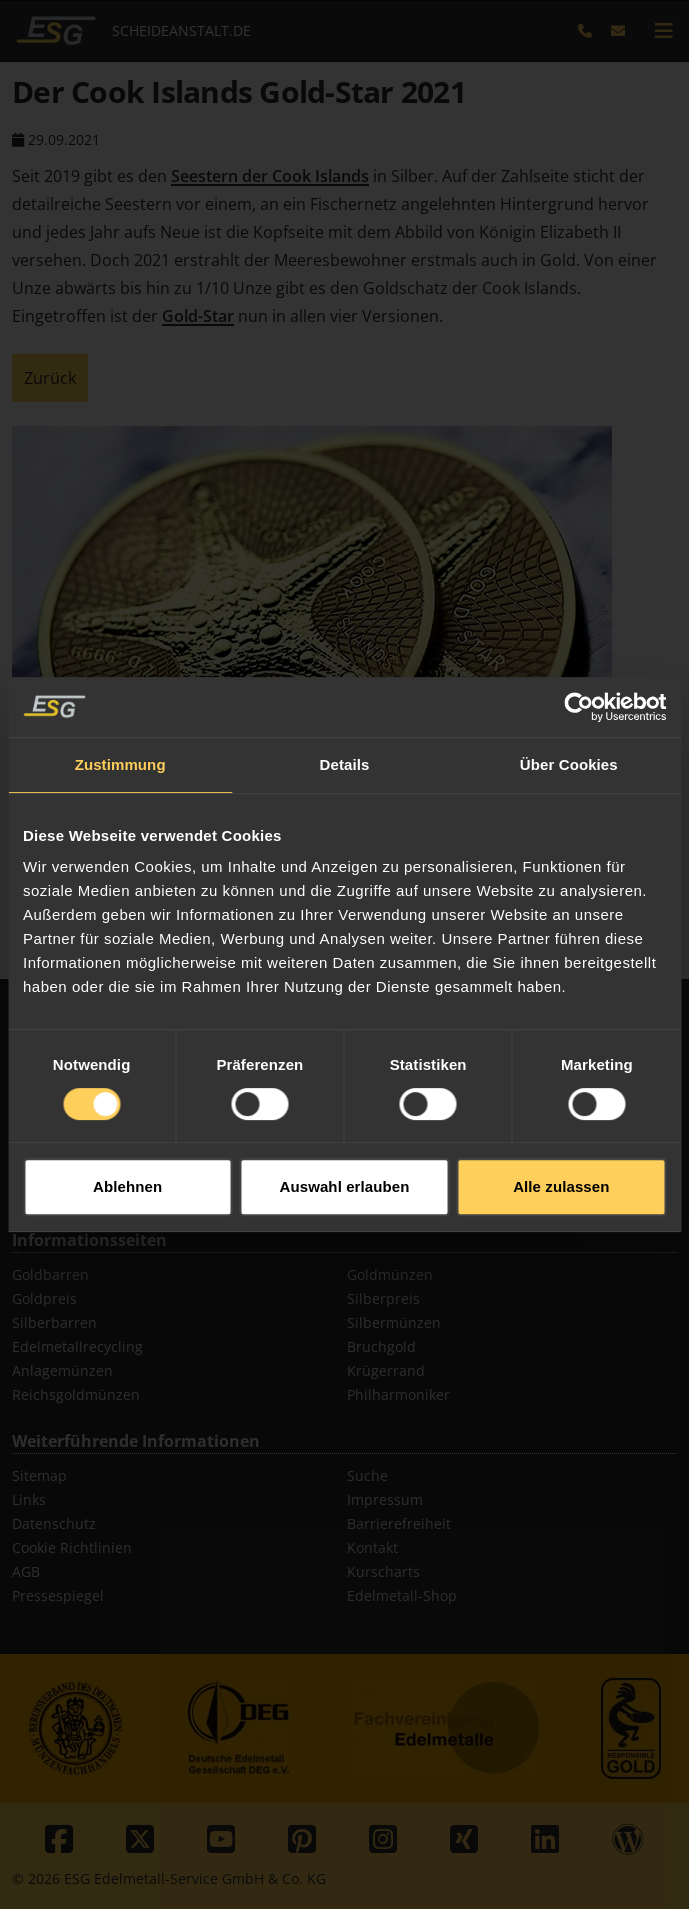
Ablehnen (127, 1142)
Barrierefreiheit (399, 1523)
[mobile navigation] (664, 31)
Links (29, 1499)
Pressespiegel (58, 1595)
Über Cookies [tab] (569, 719)
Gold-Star (198, 316)
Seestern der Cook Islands (270, 176)
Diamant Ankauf (66, 1193)
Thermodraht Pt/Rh (411, 1193)
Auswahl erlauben (345, 1142)
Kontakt (372, 1547)
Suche (367, 1475)
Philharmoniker (398, 1394)
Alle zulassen (561, 1142)
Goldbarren (50, 1274)
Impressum (385, 1499)
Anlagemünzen (62, 1370)
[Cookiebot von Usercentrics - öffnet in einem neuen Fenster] (578, 662)
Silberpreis (383, 1298)
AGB (26, 1571)
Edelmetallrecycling (77, 1346)
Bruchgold (381, 1346)
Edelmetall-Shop (402, 1595)
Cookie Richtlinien (72, 1547)
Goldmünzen (390, 1274)
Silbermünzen (394, 1322)
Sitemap (39, 1475)
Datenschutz (54, 1523)
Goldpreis (44, 1298)
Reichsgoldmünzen (76, 1394)
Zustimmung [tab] (120, 719)
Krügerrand (386, 1370)
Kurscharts (383, 1571)
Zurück (50, 378)
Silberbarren (54, 1322)
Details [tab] (345, 719)
